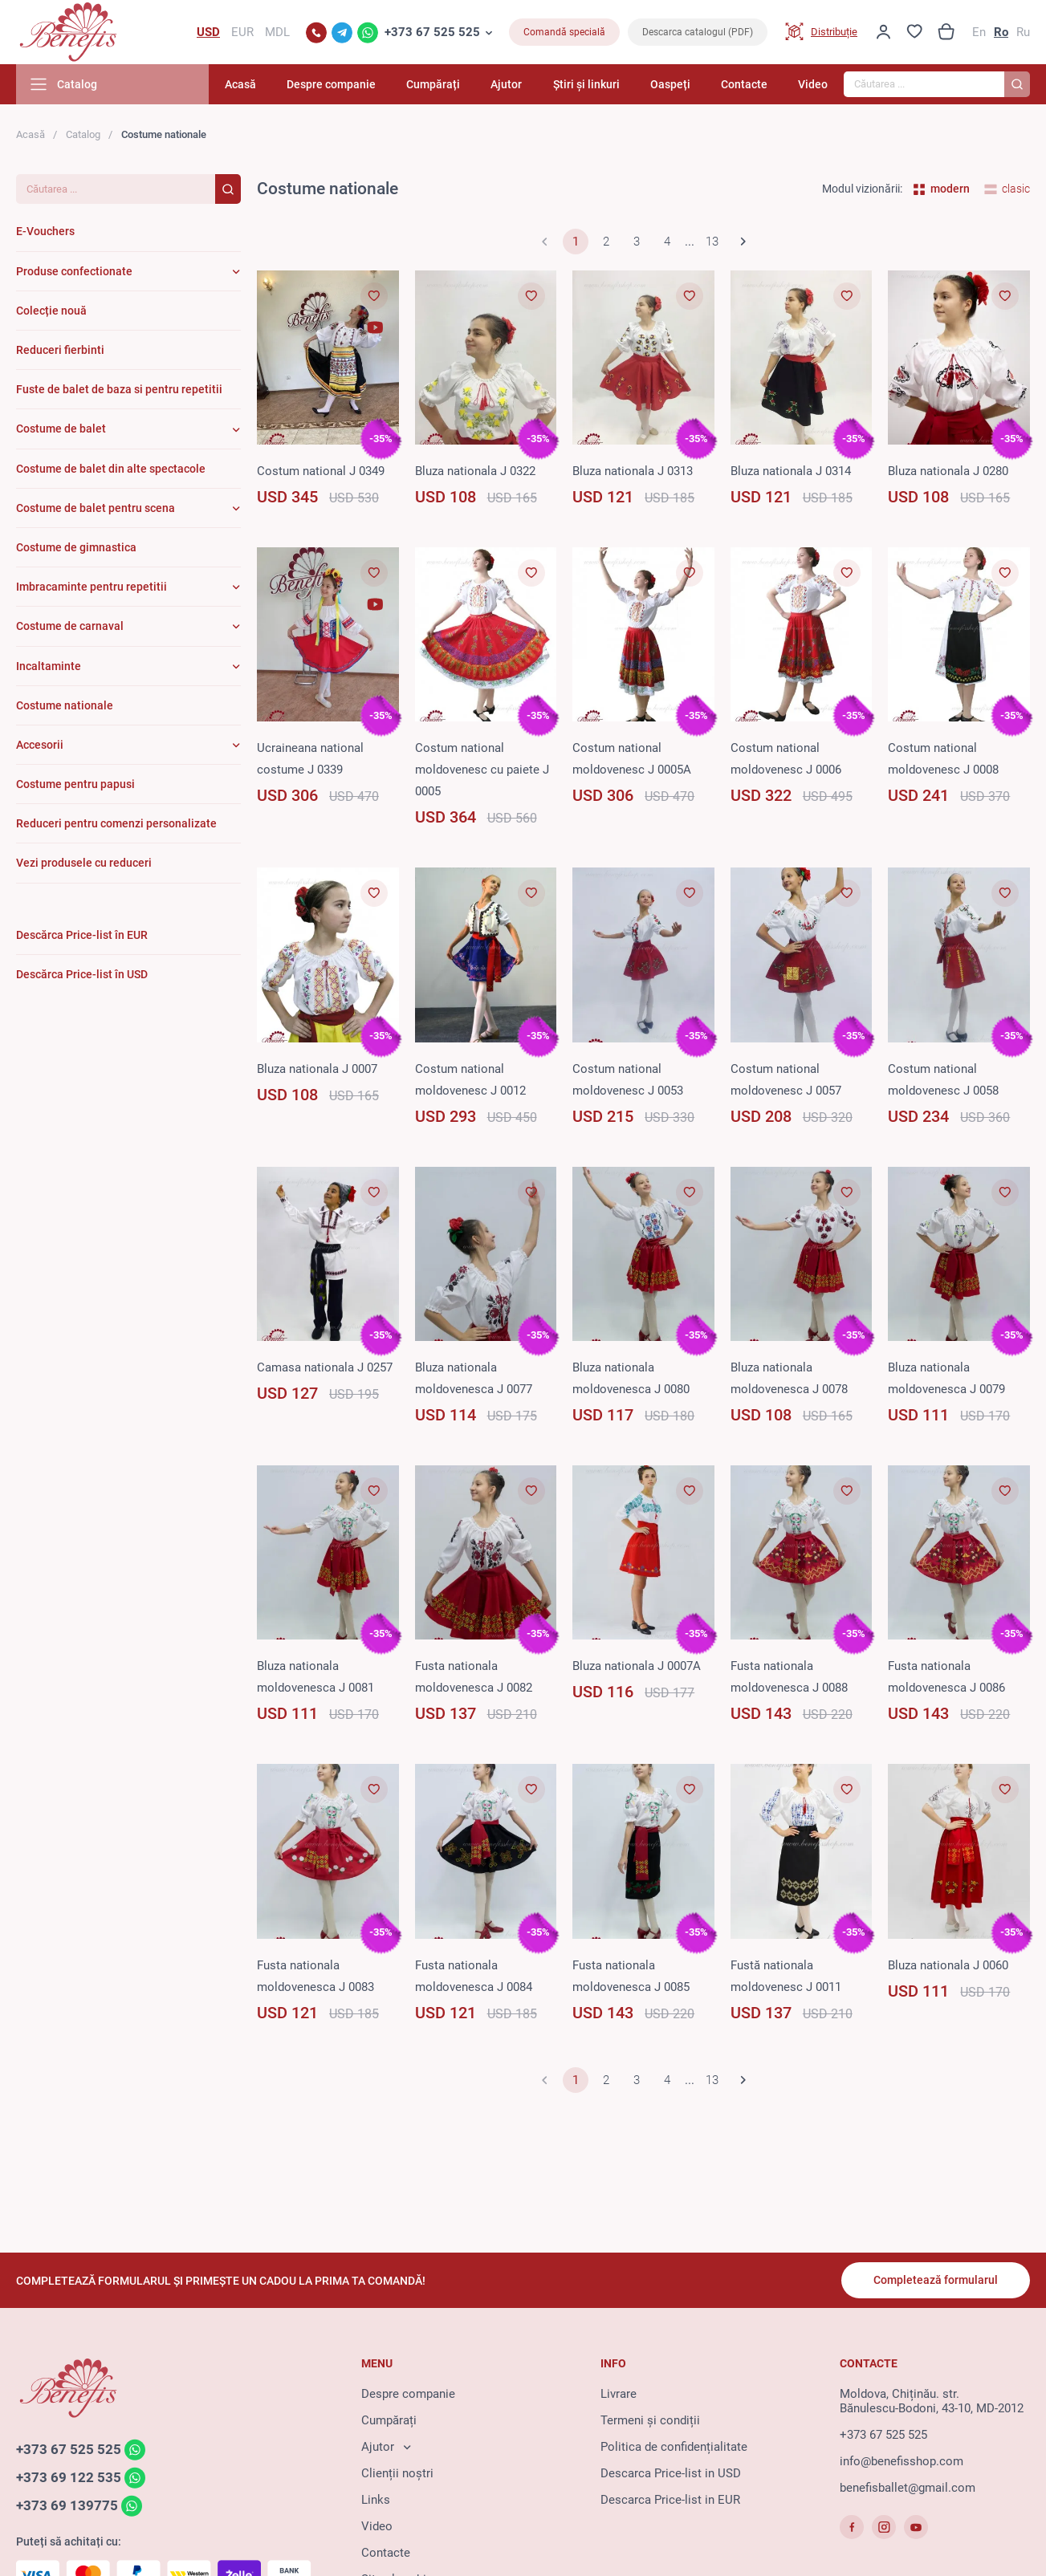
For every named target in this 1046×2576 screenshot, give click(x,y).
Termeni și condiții (650, 2420)
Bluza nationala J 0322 (475, 471)
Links (375, 2500)
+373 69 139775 (67, 2505)
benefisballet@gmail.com (907, 2488)
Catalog (83, 134)
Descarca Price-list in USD (670, 2473)
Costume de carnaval (70, 626)
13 (712, 241)
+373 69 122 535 (68, 2477)
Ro (1001, 32)
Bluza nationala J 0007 (317, 1069)
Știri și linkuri (586, 84)
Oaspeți (670, 84)
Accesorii (39, 744)
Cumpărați (433, 84)
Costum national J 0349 (321, 471)
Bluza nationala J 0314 (791, 471)
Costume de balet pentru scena (95, 508)
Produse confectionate (74, 271)
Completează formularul (935, 2279)
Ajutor (506, 84)
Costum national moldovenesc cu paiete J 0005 (482, 769)
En (979, 32)
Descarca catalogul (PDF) (697, 32)
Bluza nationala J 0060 (948, 1965)
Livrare (618, 2394)
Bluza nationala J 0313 (632, 471)
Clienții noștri (397, 2473)
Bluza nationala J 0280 (948, 471)
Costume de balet (61, 428)
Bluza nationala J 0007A (636, 1666)
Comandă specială (564, 32)
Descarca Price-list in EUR (670, 2500)
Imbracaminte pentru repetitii (91, 586)
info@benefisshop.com (901, 2461)
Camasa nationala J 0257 (325, 1367)
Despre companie (331, 84)
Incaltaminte (48, 666)
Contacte (744, 84)
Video (813, 84)
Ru (1023, 32)
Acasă (240, 84)
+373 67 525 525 (432, 32)
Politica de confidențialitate (673, 2447)
